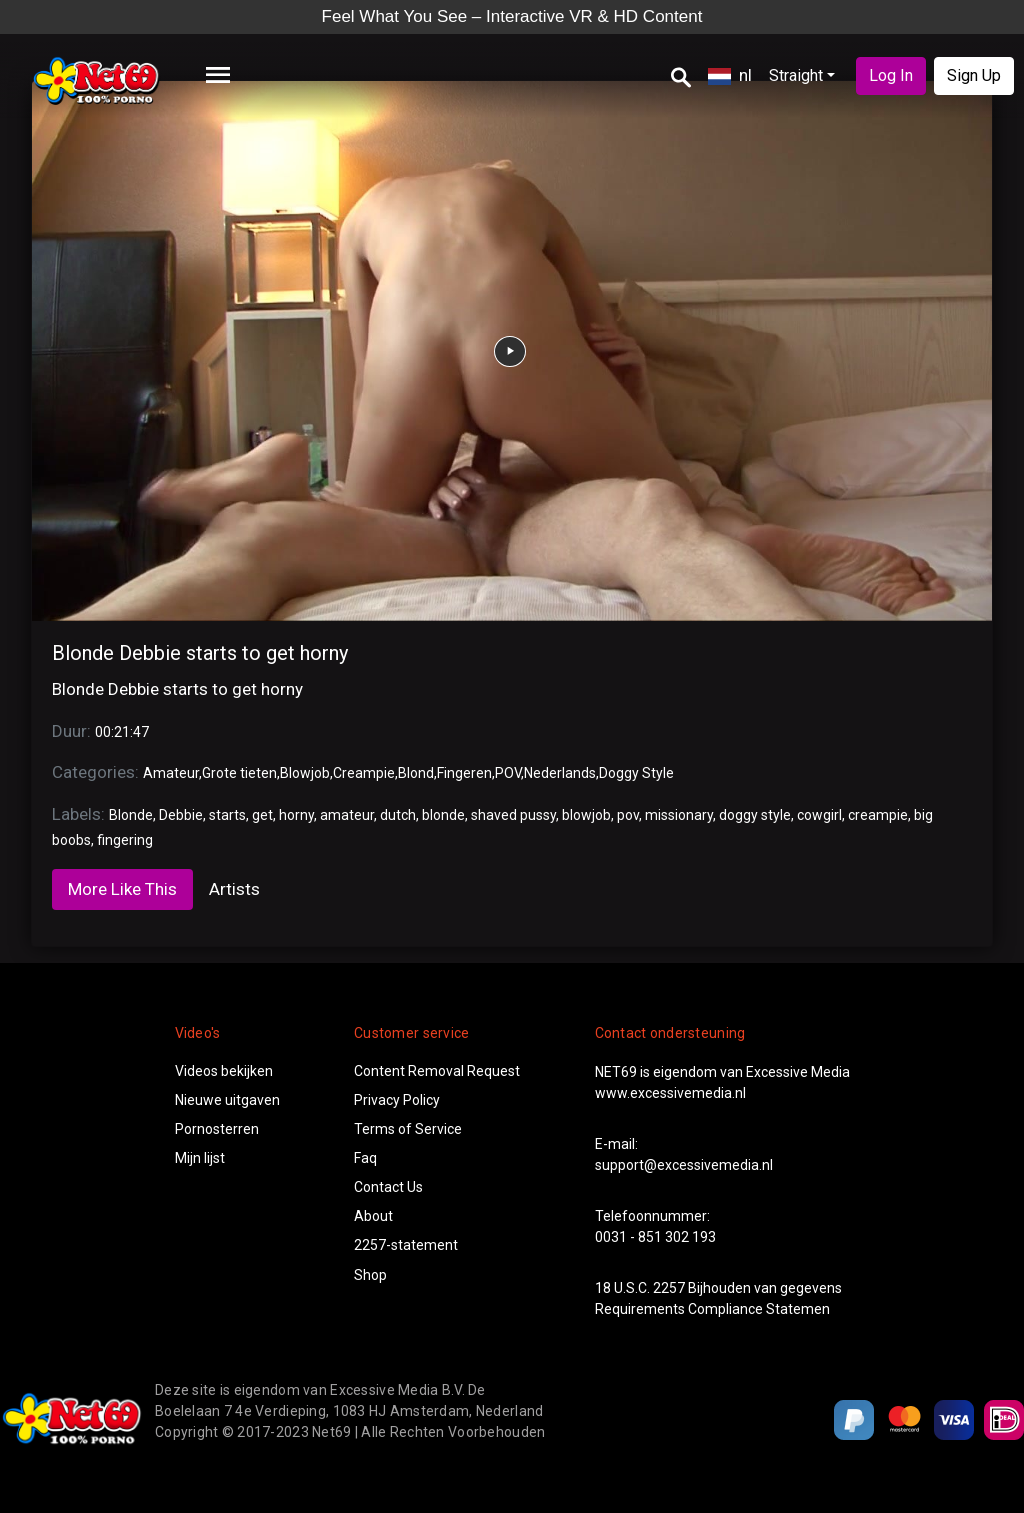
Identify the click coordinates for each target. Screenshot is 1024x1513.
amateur (347, 815)
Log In (891, 75)
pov (628, 815)
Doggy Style (636, 773)
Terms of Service (408, 1129)
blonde (443, 815)
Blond (416, 773)
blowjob (586, 815)
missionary (679, 815)
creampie (878, 815)
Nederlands (560, 773)
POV (508, 773)
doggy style (755, 815)
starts (227, 815)
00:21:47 (122, 732)
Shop (370, 1275)
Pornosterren (217, 1129)
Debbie (181, 815)
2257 (669, 1288)
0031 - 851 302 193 (655, 1237)
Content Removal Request (437, 1071)
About (373, 1216)
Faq (365, 1158)
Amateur (171, 773)
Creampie (364, 773)
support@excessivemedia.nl (684, 1165)
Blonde (131, 815)
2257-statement (406, 1245)
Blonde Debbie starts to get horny (200, 653)
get (262, 815)
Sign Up (974, 75)
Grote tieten (239, 773)
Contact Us (388, 1187)
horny (296, 815)
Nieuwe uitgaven (227, 1100)
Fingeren (464, 773)
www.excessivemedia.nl (670, 1093)
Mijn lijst (200, 1158)
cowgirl (819, 815)
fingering (125, 840)
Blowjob (305, 773)
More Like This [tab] (122, 889)
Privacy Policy (397, 1100)
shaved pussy (513, 815)
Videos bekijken (224, 1071)
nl (730, 75)
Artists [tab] (234, 889)
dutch (398, 815)
